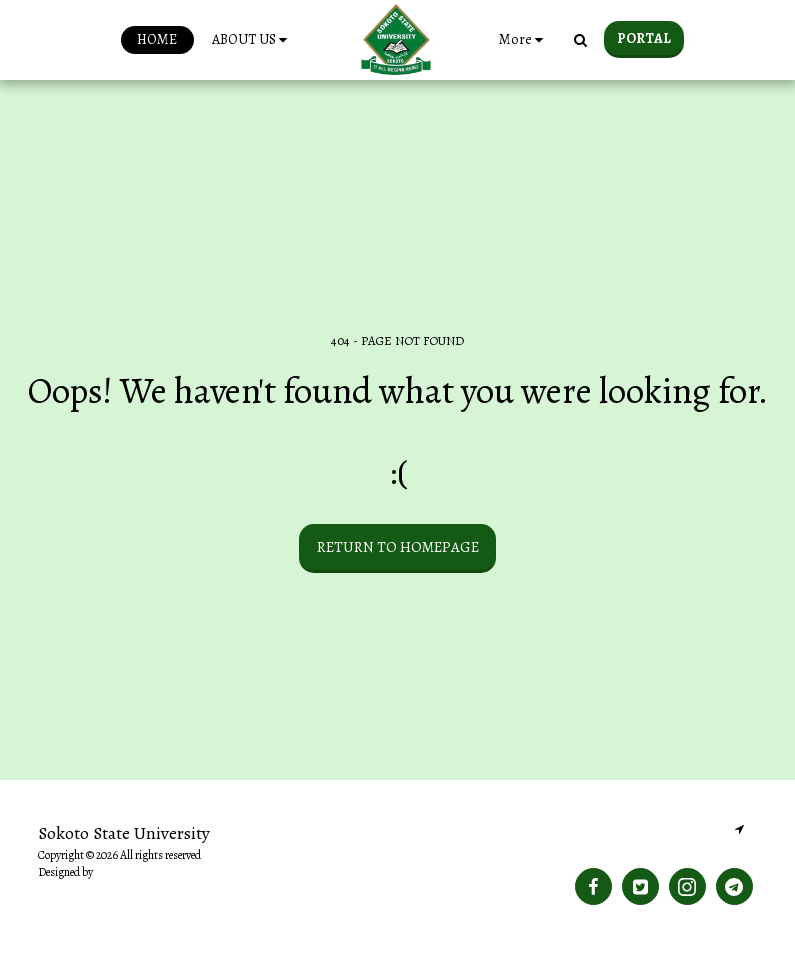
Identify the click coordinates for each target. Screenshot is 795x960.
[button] (253, 40)
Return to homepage (398, 547)
